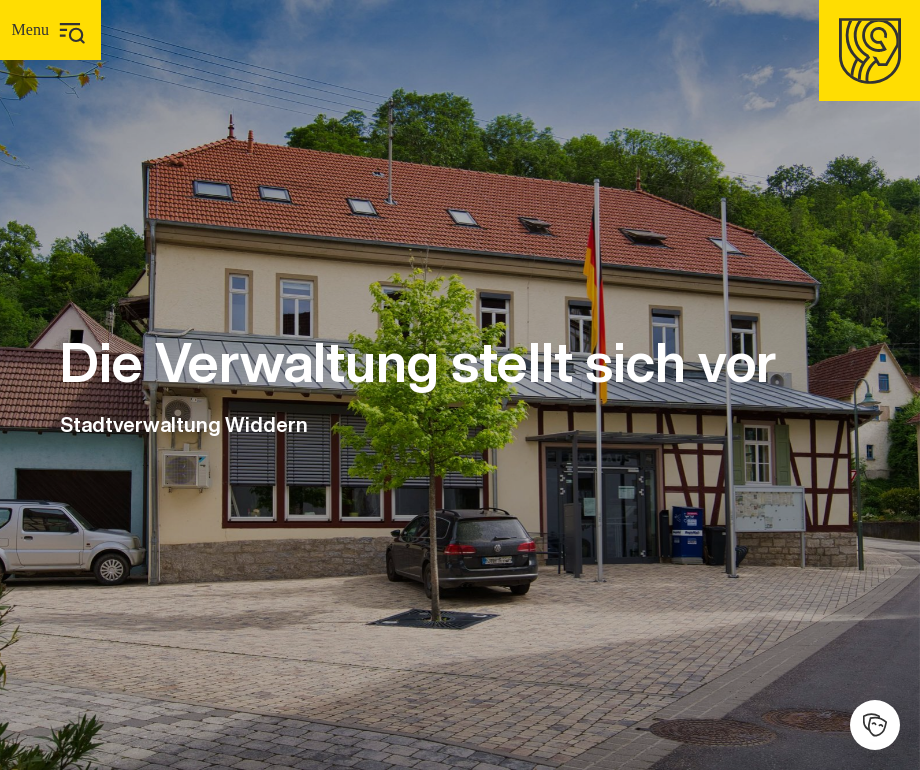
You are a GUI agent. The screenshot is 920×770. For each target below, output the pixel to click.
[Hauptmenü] (50, 30)
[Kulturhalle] (875, 725)
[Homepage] (869, 50)
